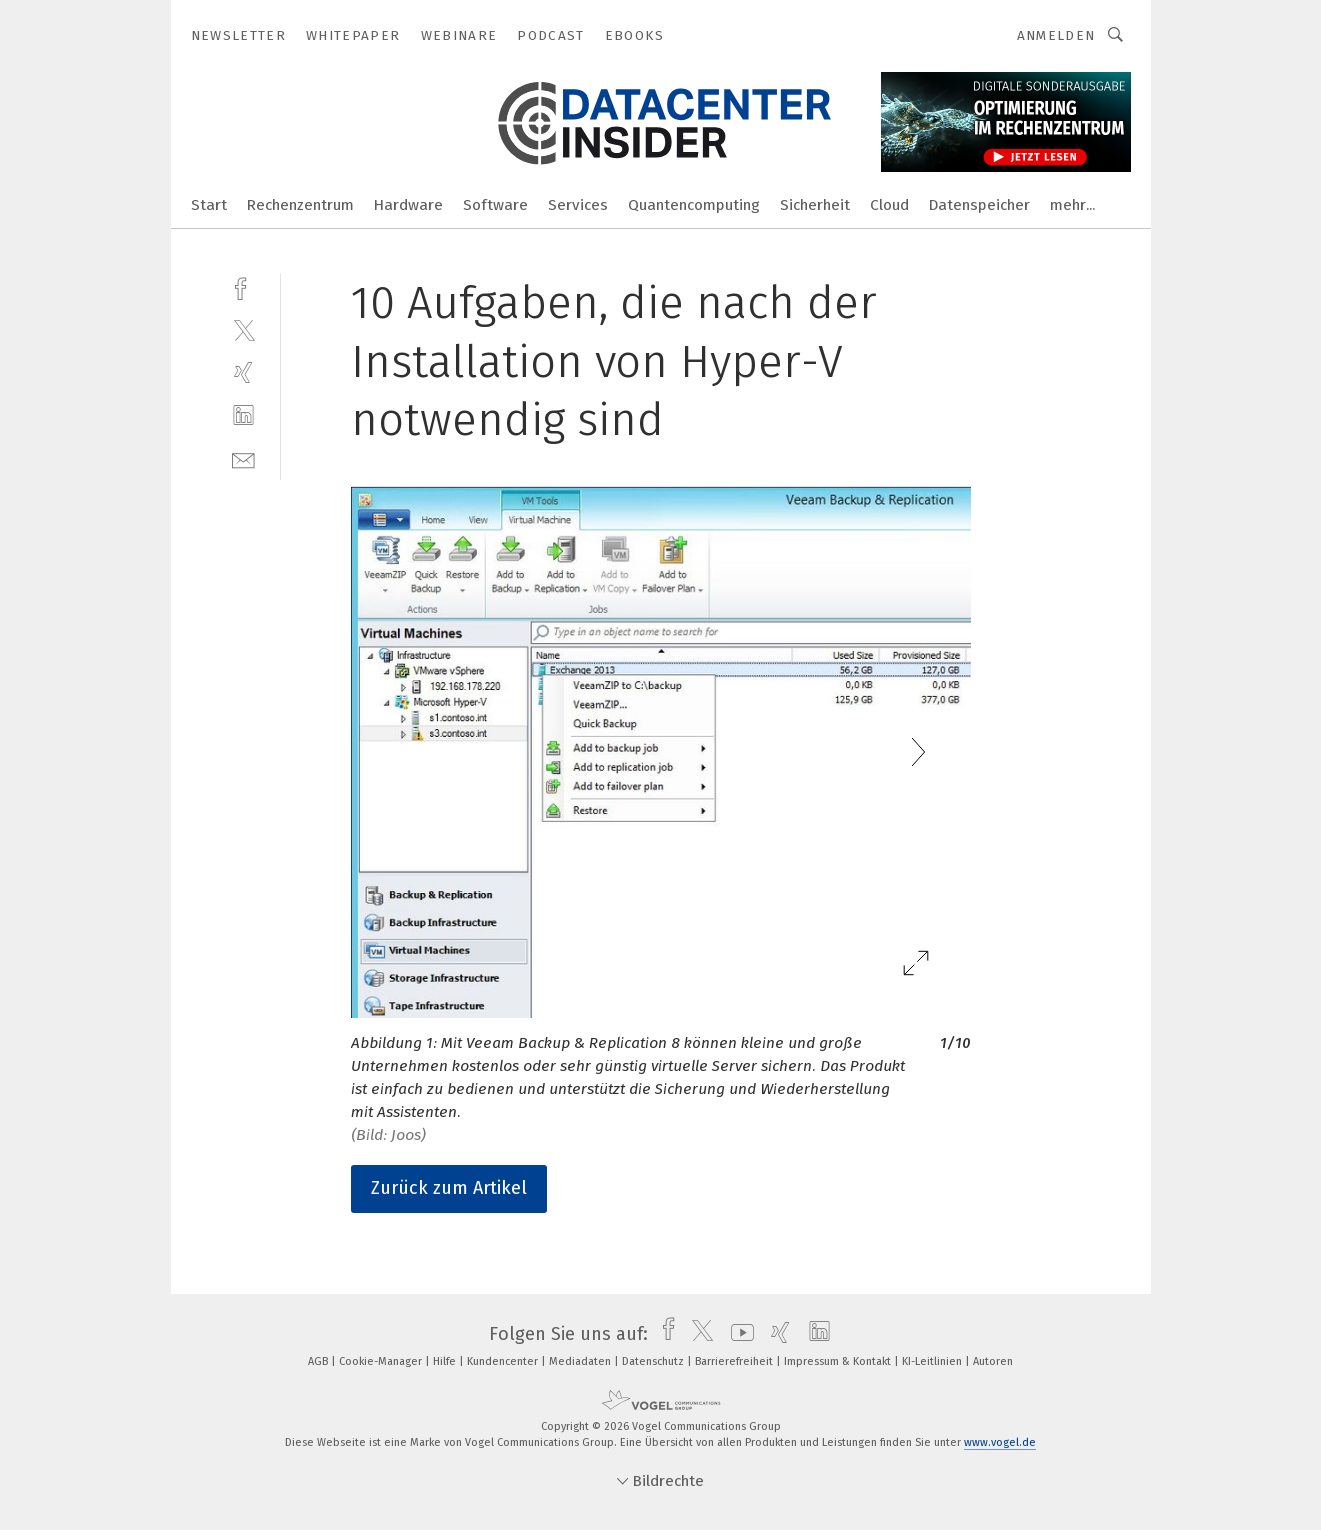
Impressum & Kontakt (839, 1361)
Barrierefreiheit (735, 1361)
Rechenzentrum (300, 205)
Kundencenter (504, 1361)
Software (495, 205)
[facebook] (243, 286)
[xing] (243, 372)
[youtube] (737, 1334)
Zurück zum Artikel (449, 1188)
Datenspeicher (979, 205)
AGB (319, 1361)
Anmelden (1056, 35)
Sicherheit (815, 205)
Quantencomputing (694, 205)
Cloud (889, 205)
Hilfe (446, 1361)
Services (578, 205)
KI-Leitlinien (933, 1361)
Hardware (408, 205)
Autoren (993, 1361)
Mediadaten (581, 1361)
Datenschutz (654, 1361)
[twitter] (243, 329)
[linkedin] (243, 415)
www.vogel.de (1000, 1442)
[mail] (243, 458)
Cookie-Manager (382, 1361)
